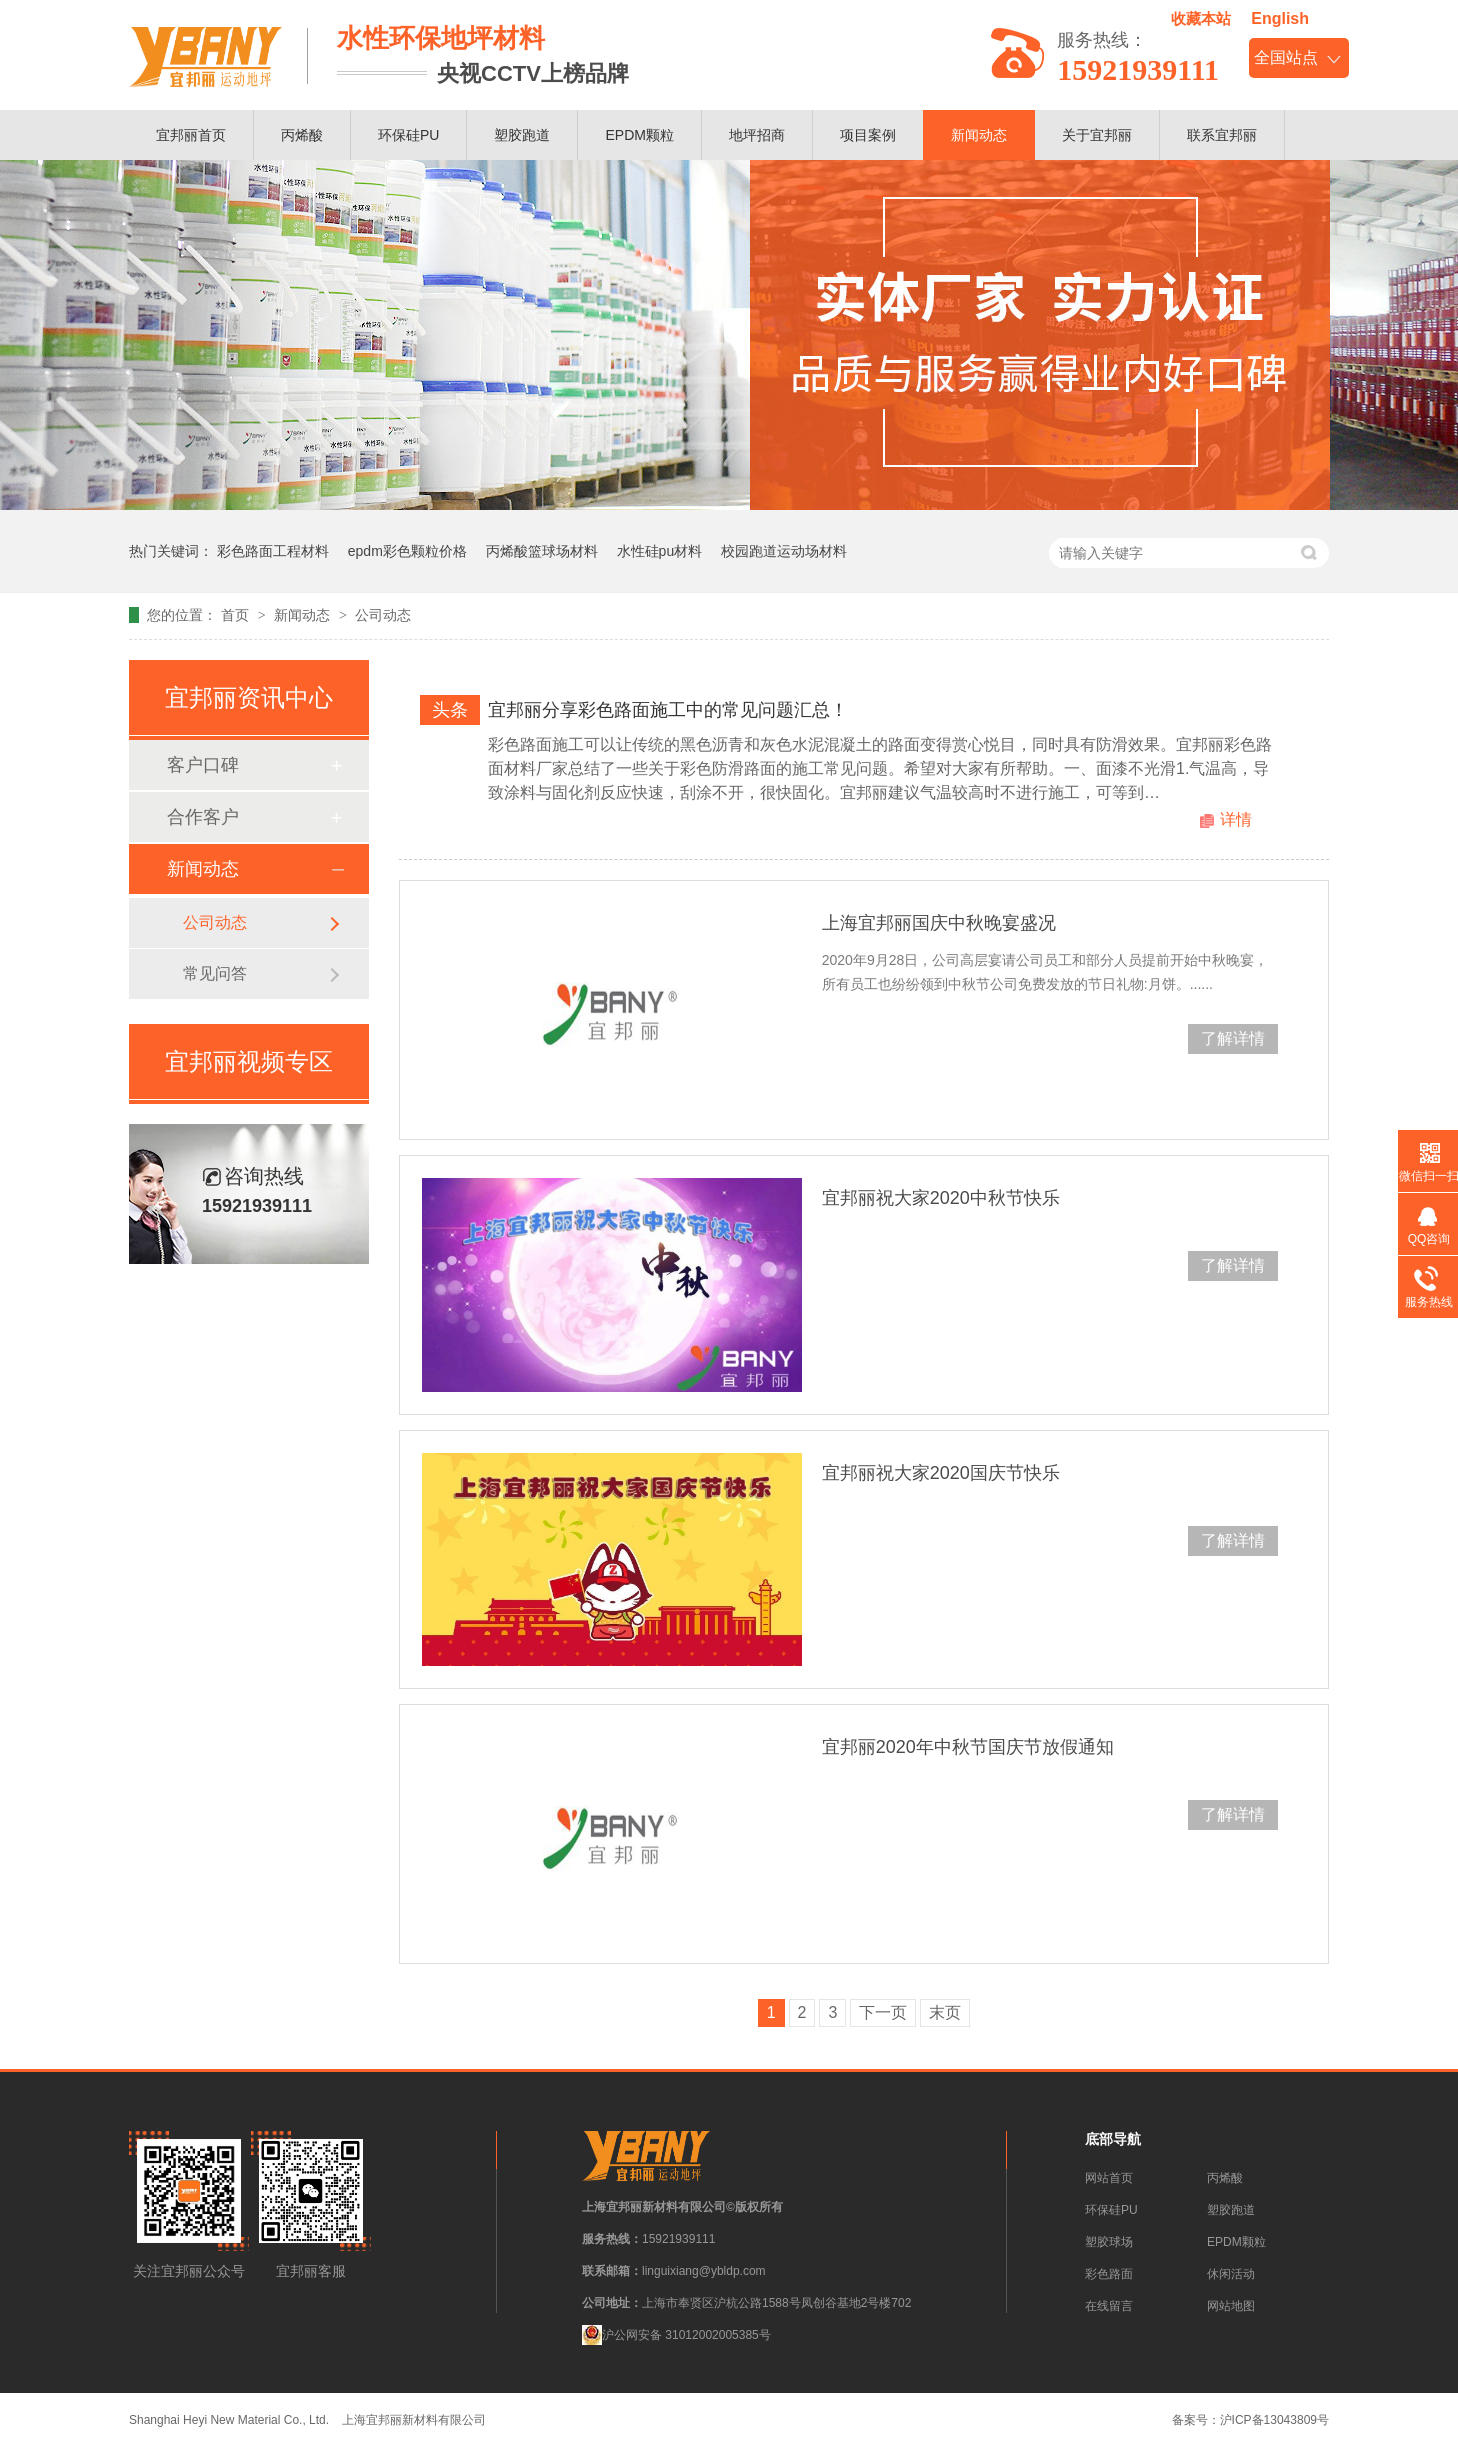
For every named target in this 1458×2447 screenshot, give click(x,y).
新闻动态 (979, 135)
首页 (237, 615)
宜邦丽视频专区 (249, 1061)
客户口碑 (203, 765)
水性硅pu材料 (660, 551)
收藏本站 (1201, 18)
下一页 (883, 2012)
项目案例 (868, 135)
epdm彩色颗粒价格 (407, 551)
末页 (945, 2012)
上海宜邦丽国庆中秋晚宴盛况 (939, 923)
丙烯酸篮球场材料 (542, 551)
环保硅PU (408, 135)
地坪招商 (757, 135)
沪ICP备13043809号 (1274, 2420)
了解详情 (1233, 1038)
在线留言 (1109, 2306)
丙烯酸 (302, 135)
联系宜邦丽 (1222, 135)
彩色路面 (1109, 2274)
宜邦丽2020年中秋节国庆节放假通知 (968, 1747)
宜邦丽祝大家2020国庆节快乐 (941, 1473)
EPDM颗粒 (639, 135)
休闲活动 (1231, 2274)
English (1280, 18)
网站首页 (1109, 2178)
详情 (1236, 819)
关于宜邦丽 (1097, 135)
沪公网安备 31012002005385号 (676, 2335)
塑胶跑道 (522, 135)
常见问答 (215, 973)
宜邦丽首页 (191, 135)
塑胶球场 (1109, 2242)
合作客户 (203, 817)
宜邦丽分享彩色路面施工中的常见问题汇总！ (668, 710)
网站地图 (1231, 2306)
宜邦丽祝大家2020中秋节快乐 (941, 1198)
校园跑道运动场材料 (784, 551)
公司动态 (383, 615)
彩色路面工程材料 (273, 551)
